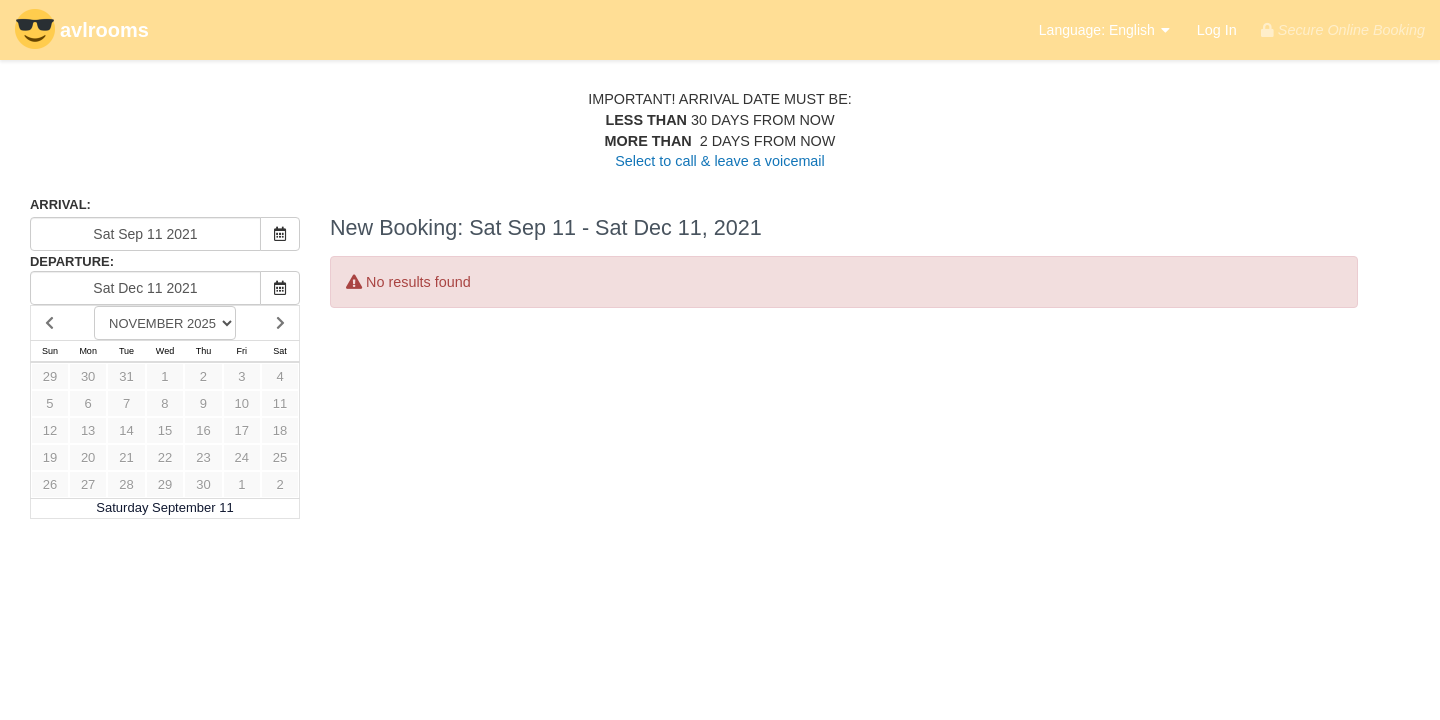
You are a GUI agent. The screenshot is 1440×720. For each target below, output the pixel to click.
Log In (1217, 30)
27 (88, 484)
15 (165, 430)
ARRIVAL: (60, 204)
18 (280, 430)
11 (280, 403)
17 (242, 430)
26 (50, 484)
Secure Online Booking (1343, 30)
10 (242, 403)
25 (280, 457)
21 (126, 457)
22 (165, 457)
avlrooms (82, 31)
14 (126, 430)
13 (88, 430)
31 (126, 376)
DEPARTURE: (72, 261)
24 (242, 457)
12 (50, 430)
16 (203, 430)
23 (203, 457)
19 (50, 457)
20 (88, 457)
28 (126, 484)
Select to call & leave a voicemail (720, 161)
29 (50, 376)
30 (88, 376)
